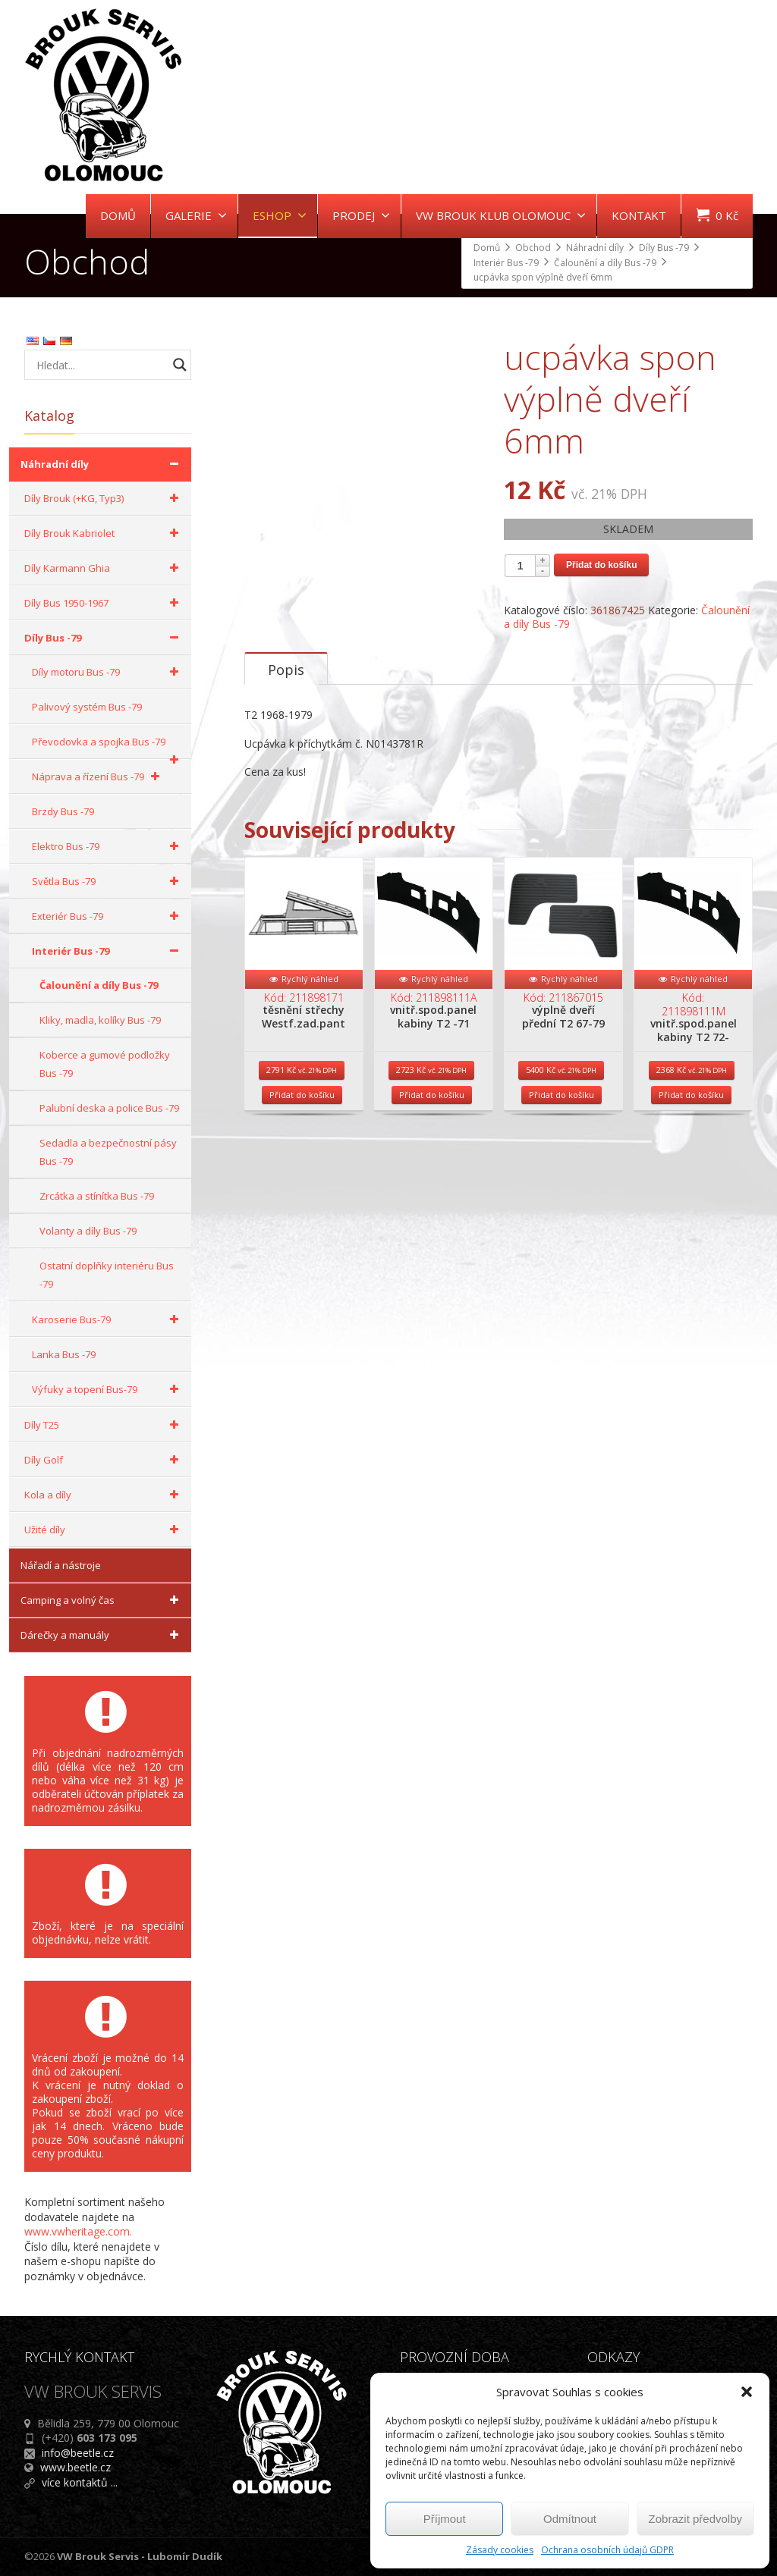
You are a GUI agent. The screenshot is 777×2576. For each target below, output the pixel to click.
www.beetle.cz (75, 2467)
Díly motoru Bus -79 (108, 672)
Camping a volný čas (102, 1600)
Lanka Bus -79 (64, 1354)
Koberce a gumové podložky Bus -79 (104, 1064)
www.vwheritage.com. (78, 2231)
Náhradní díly (102, 464)
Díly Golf (104, 1460)
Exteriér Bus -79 (108, 916)
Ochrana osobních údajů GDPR (607, 2549)
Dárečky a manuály (102, 1635)
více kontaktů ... (80, 2482)
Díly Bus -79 (104, 638)
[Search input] (100, 364)
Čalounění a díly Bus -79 (98, 985)
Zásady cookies (499, 2549)
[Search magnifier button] (179, 364)
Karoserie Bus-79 (108, 1319)
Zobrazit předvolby (695, 2518)
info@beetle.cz (78, 2453)
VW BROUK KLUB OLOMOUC (501, 215)
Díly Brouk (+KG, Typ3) (104, 498)
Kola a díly (104, 1495)
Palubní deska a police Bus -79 (109, 1108)
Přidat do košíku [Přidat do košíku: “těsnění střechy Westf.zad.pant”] (302, 1161)
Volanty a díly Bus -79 (88, 1231)
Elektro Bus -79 (108, 846)
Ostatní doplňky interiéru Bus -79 (106, 1275)
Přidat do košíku (601, 565)
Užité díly (104, 1529)
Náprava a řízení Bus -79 (98, 776)
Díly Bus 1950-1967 (104, 603)
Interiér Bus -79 (108, 951)
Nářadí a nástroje (60, 1565)
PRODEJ (361, 215)
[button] (746, 2391)
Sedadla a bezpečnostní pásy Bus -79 (108, 1152)
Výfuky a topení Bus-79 (108, 1389)
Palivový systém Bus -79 (87, 707)
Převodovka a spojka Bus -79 (108, 747)
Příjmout (444, 2518)
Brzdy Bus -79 (63, 811)
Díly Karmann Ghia (104, 568)
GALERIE (196, 215)
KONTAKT (639, 215)
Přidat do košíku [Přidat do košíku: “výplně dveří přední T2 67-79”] (561, 1161)
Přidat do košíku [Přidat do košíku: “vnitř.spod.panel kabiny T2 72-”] (691, 1161)
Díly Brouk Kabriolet (104, 533)
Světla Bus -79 (108, 881)
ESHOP (280, 215)
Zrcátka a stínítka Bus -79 (96, 1196)
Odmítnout (569, 2518)
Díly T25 (104, 1425)
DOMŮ (118, 215)
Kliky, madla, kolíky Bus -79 (100, 1020)
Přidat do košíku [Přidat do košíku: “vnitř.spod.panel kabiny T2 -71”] (431, 1161)
